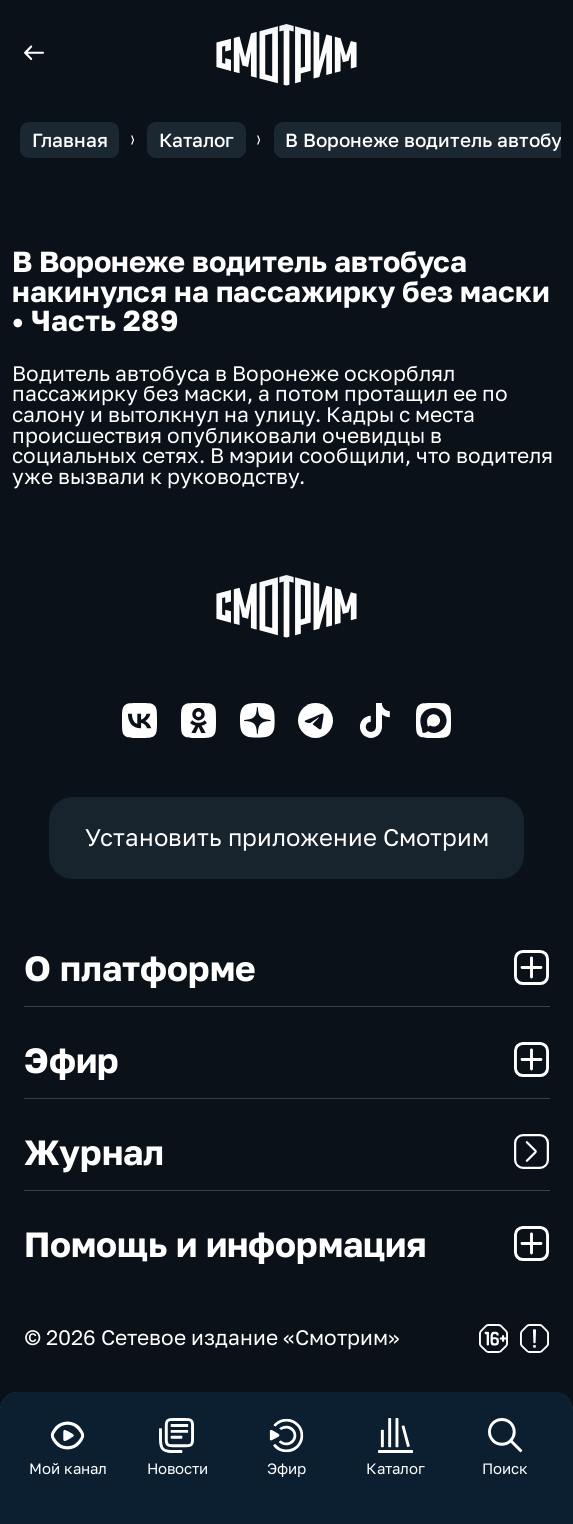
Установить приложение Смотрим (287, 837)
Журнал (287, 1151)
